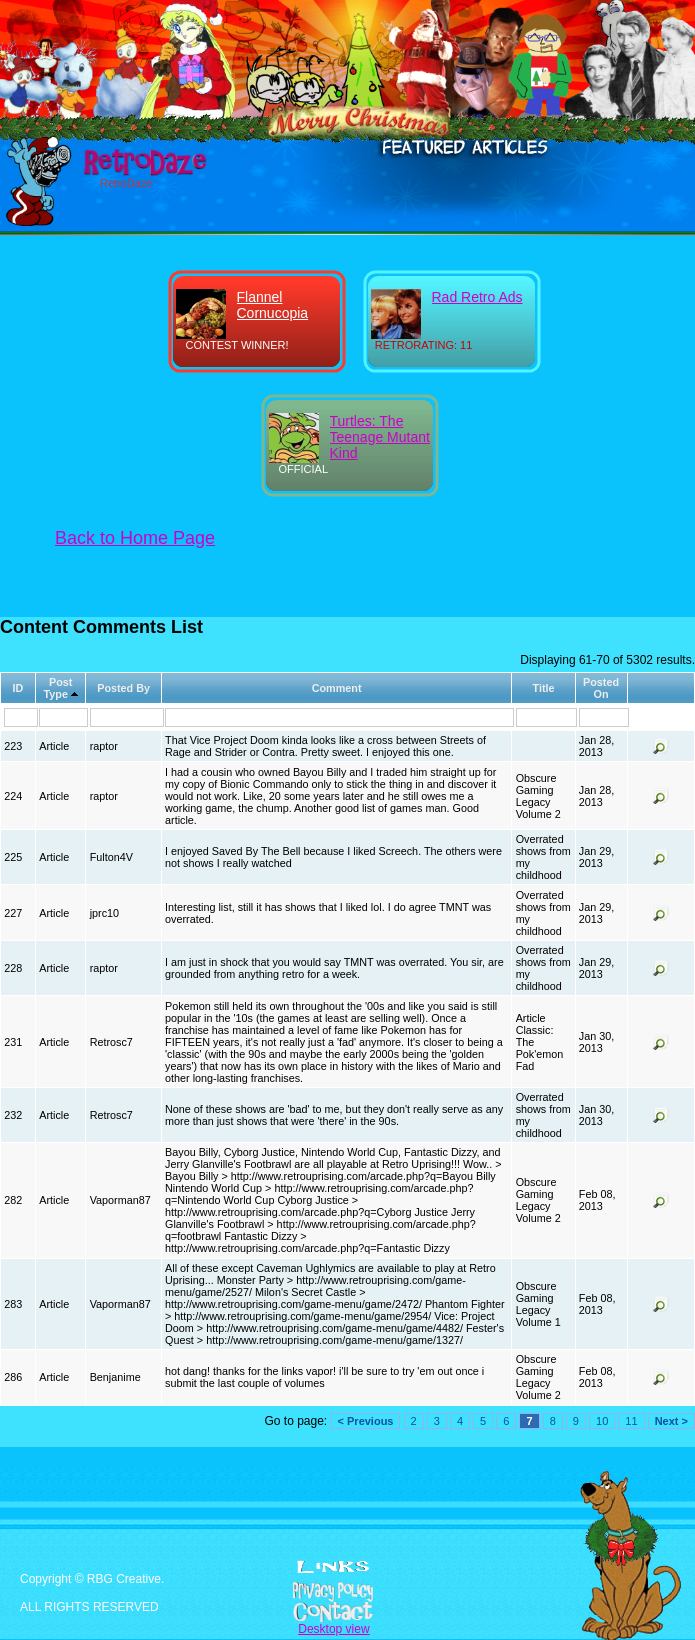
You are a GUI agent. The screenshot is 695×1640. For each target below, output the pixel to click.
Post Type (58, 688)
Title (543, 688)
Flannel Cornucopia (273, 305)
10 (602, 1421)
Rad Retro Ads (477, 297)
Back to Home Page (135, 538)
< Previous (366, 1421)
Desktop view (333, 1629)
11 (631, 1421)
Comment (337, 688)
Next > (671, 1421)
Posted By (123, 688)
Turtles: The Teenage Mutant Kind (380, 437)
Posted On (601, 688)
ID (18, 688)
